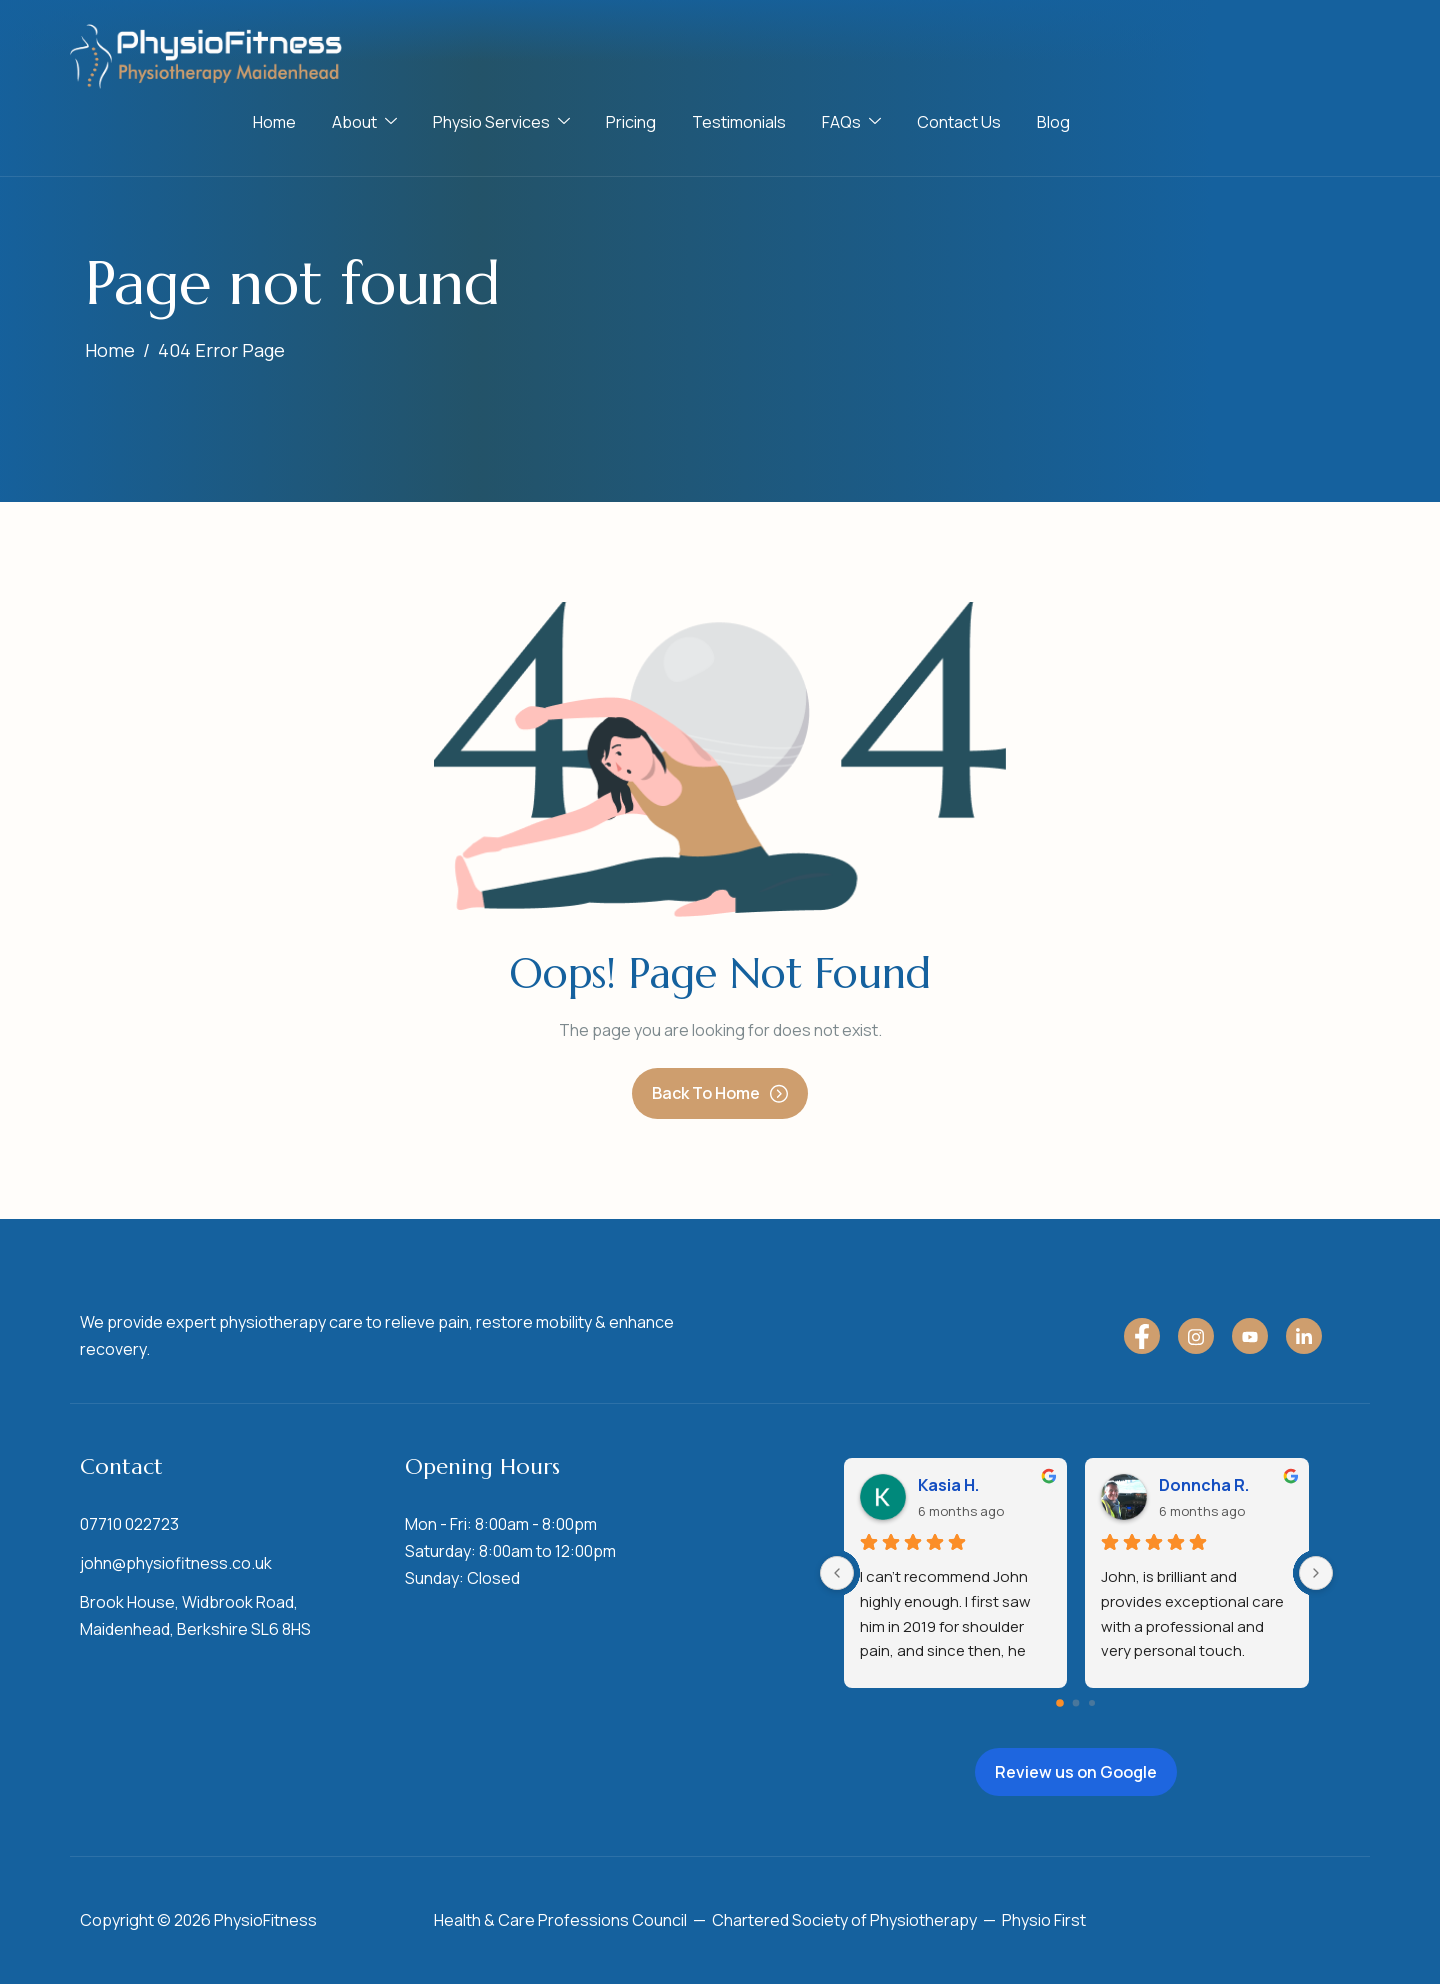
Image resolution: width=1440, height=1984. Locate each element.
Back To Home (720, 1093)
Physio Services (501, 122)
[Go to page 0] (1061, 1703)
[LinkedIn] (1304, 1336)
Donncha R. (1204, 1485)
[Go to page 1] (1076, 1703)
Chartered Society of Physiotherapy (844, 1920)
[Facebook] (1142, 1336)
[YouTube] (1250, 1336)
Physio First (1044, 1920)
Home (274, 122)
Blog (1053, 122)
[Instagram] (1196, 1336)
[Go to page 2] (1092, 1703)
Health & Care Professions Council (560, 1920)
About (364, 122)
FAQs (851, 122)
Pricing (631, 122)
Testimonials (739, 122)
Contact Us (959, 122)
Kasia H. (948, 1485)
